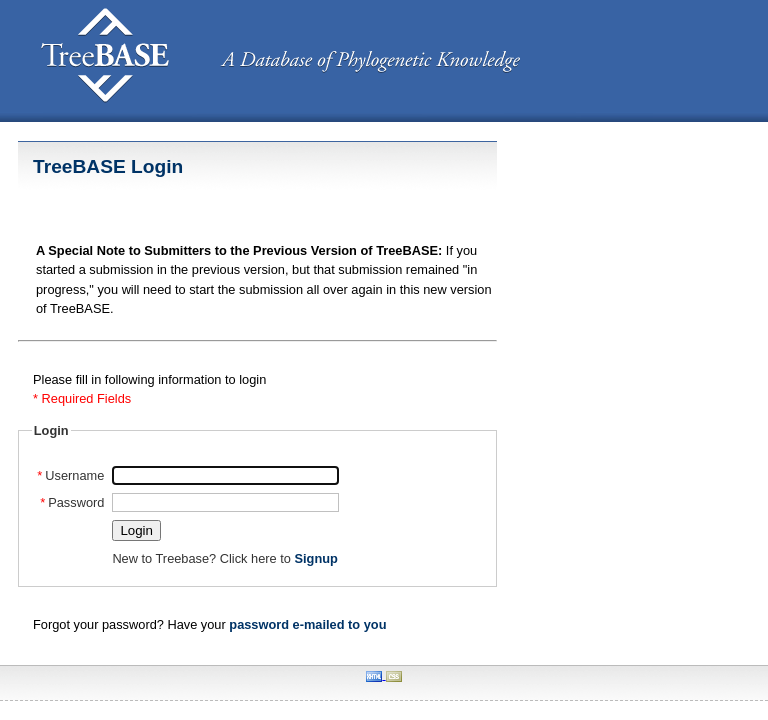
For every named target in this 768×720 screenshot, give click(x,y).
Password (72, 502)
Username (71, 475)
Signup (315, 558)
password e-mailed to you (307, 624)
